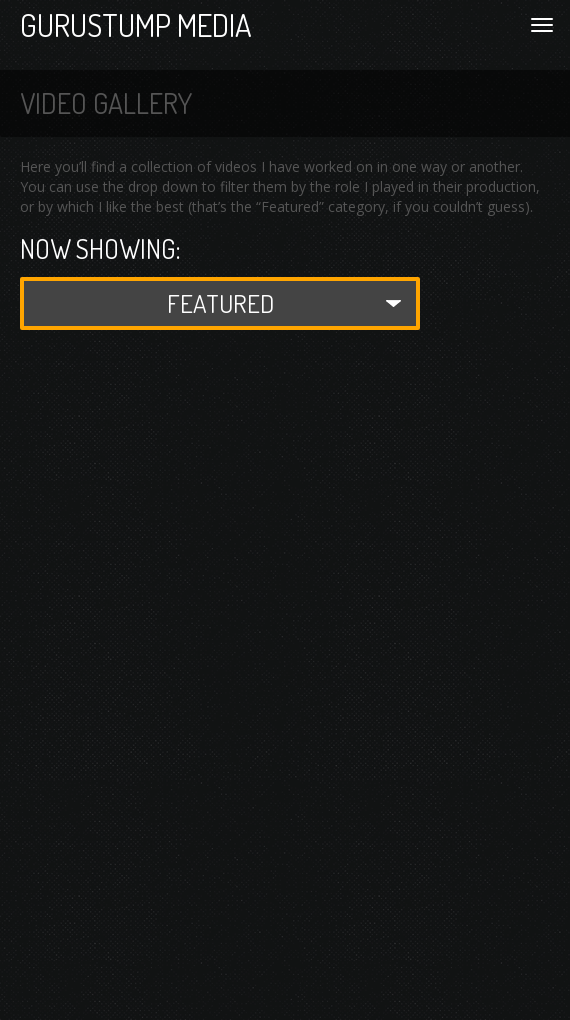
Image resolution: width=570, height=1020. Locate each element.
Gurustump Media (136, 24)
